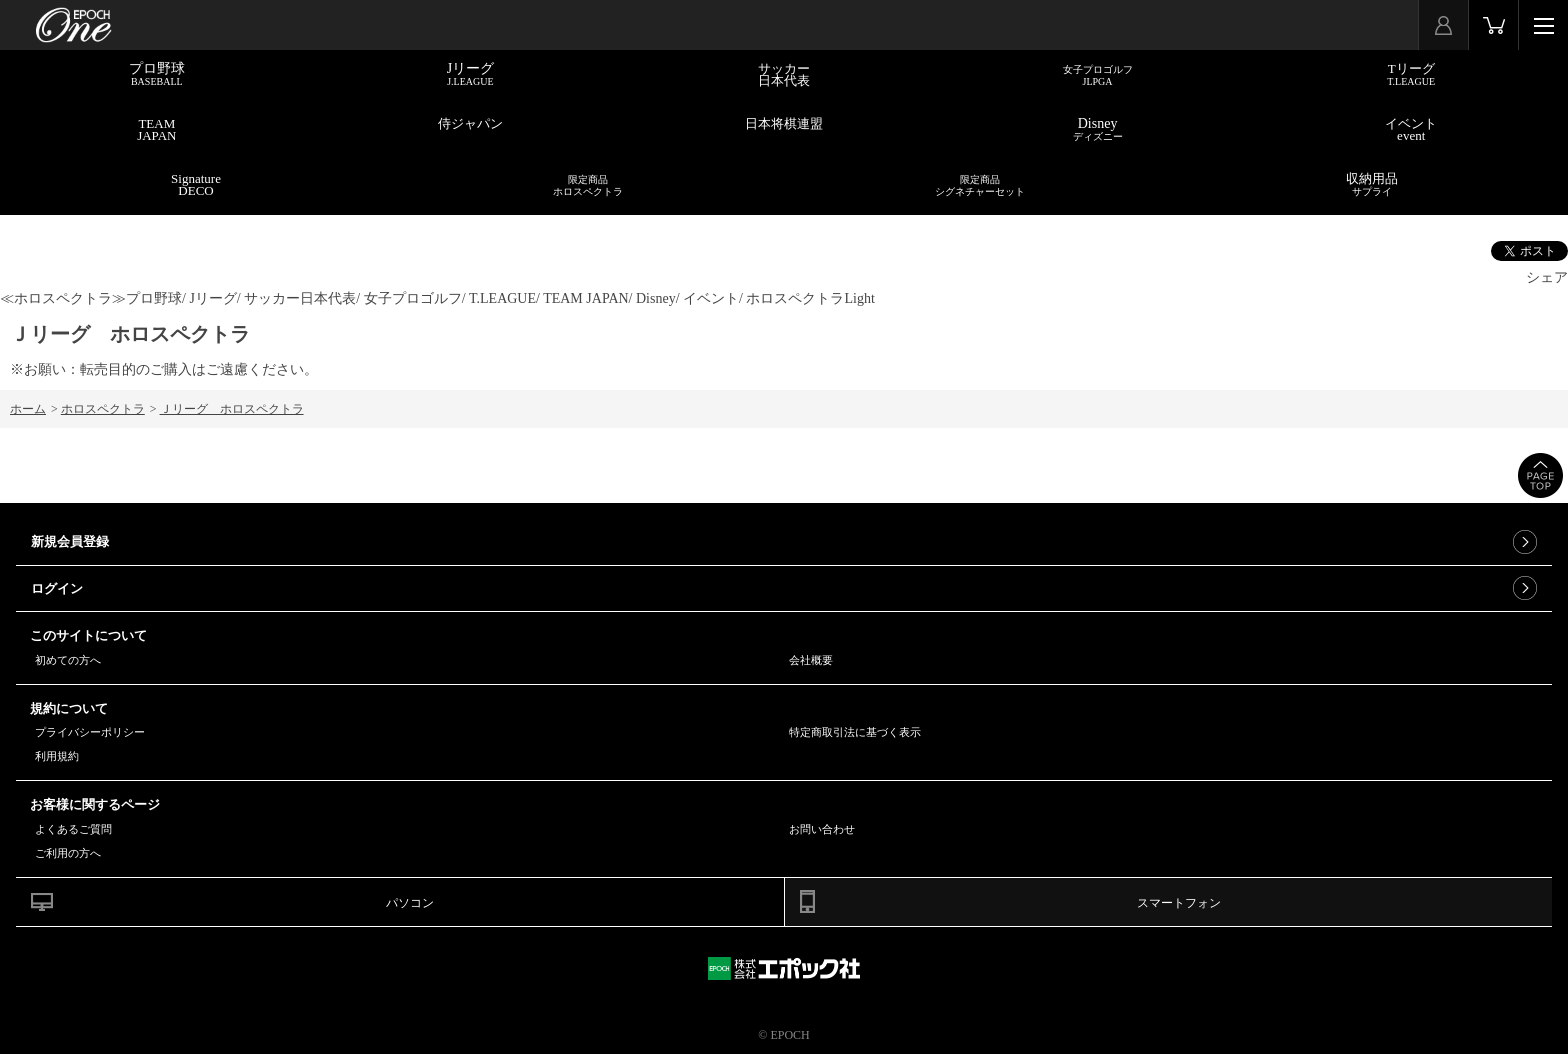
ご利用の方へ (68, 853)
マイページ (1443, 25)
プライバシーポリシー (90, 732)
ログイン (57, 588)
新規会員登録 (70, 541)
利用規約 (57, 756)
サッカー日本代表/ (302, 298)
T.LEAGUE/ (504, 298)
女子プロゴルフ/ (415, 298)
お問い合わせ (822, 829)
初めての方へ (68, 660)
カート (1493, 25)
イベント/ (713, 298)
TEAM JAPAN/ (587, 298)
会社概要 (811, 660)
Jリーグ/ (214, 298)
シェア (1547, 277)
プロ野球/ (156, 298)
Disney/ (658, 298)
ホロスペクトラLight (810, 298)
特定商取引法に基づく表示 (855, 732)
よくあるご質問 (73, 829)
